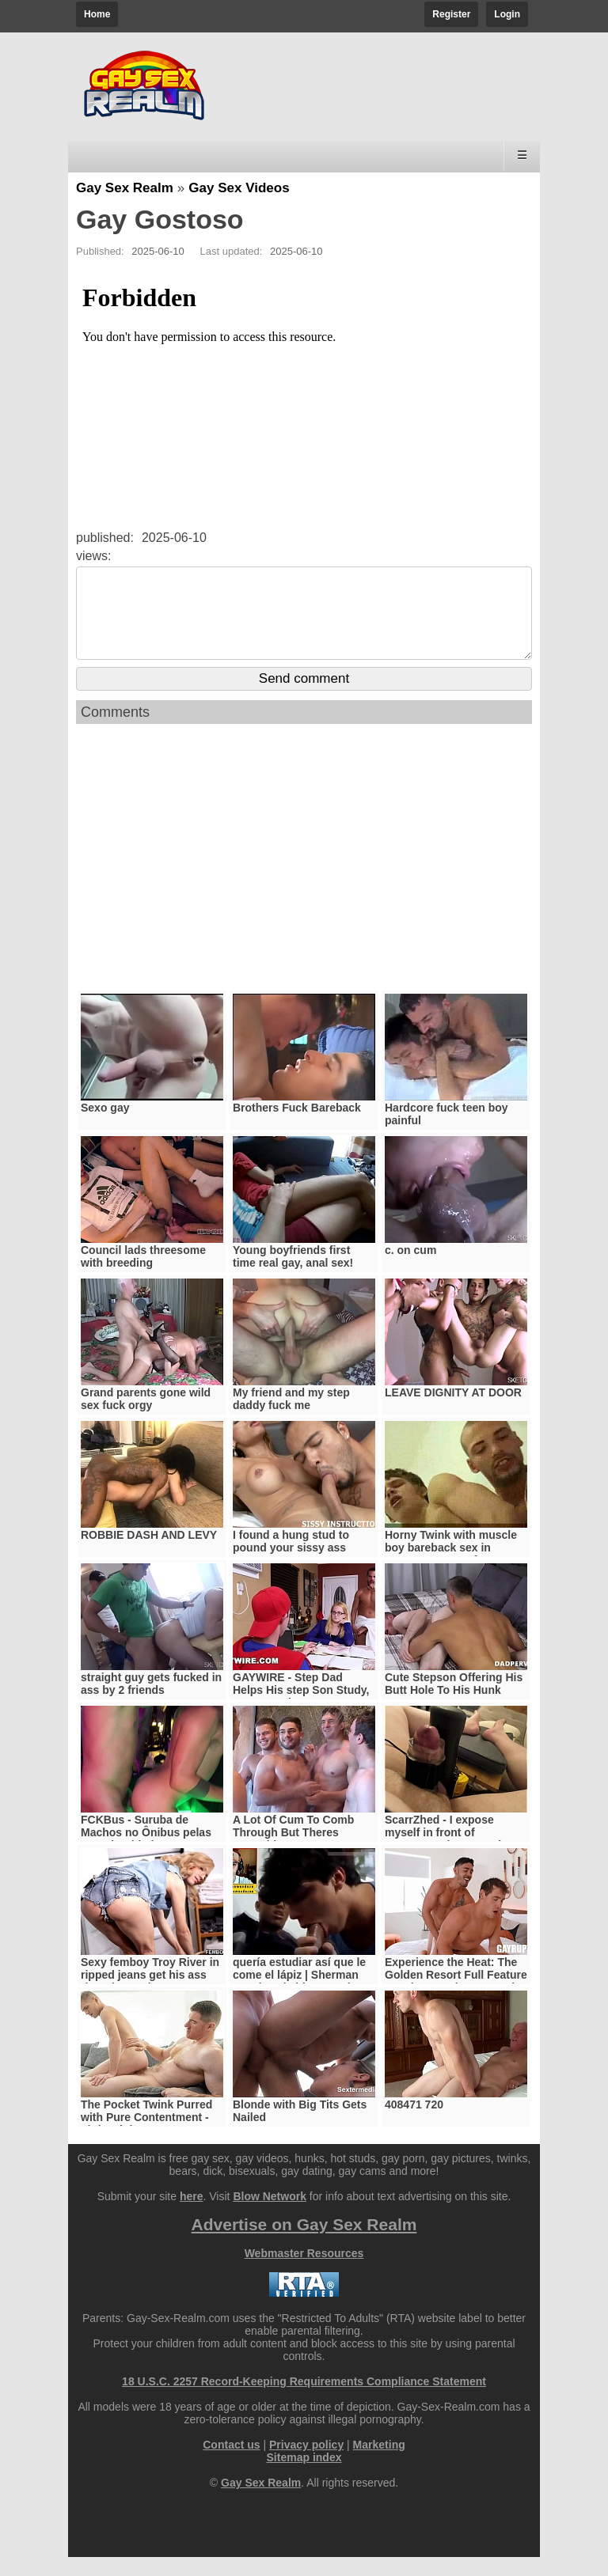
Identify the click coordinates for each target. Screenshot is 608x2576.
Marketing (379, 2463)
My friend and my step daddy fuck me (291, 1417)
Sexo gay (105, 1126)
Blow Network (269, 2215)
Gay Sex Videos (238, 187)
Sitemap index (304, 2476)
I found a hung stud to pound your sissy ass (291, 1560)
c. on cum (410, 1269)
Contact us (231, 2463)
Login (507, 14)
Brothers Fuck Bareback (297, 1126)
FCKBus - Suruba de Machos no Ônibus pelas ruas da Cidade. (146, 1851)
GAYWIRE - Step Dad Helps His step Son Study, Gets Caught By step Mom (301, 1709)
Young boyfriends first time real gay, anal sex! (293, 1275)
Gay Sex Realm (124, 187)
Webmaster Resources (304, 2272)
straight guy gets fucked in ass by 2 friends (151, 1702)
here (191, 2215)
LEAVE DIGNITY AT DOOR (453, 1411)
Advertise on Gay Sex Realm (304, 2243)
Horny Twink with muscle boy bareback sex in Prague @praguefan (451, 1566)
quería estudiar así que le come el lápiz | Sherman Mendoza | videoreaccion (299, 1994)
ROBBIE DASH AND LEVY (149, 1553)
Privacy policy (306, 2463)
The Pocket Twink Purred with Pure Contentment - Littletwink (146, 2136)
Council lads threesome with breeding (143, 1275)
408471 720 (414, 2123)
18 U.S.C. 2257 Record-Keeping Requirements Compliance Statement (304, 2400)
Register (451, 14)
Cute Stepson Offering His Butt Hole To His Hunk (453, 1702)
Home (97, 14)
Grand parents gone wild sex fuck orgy (146, 1417)
